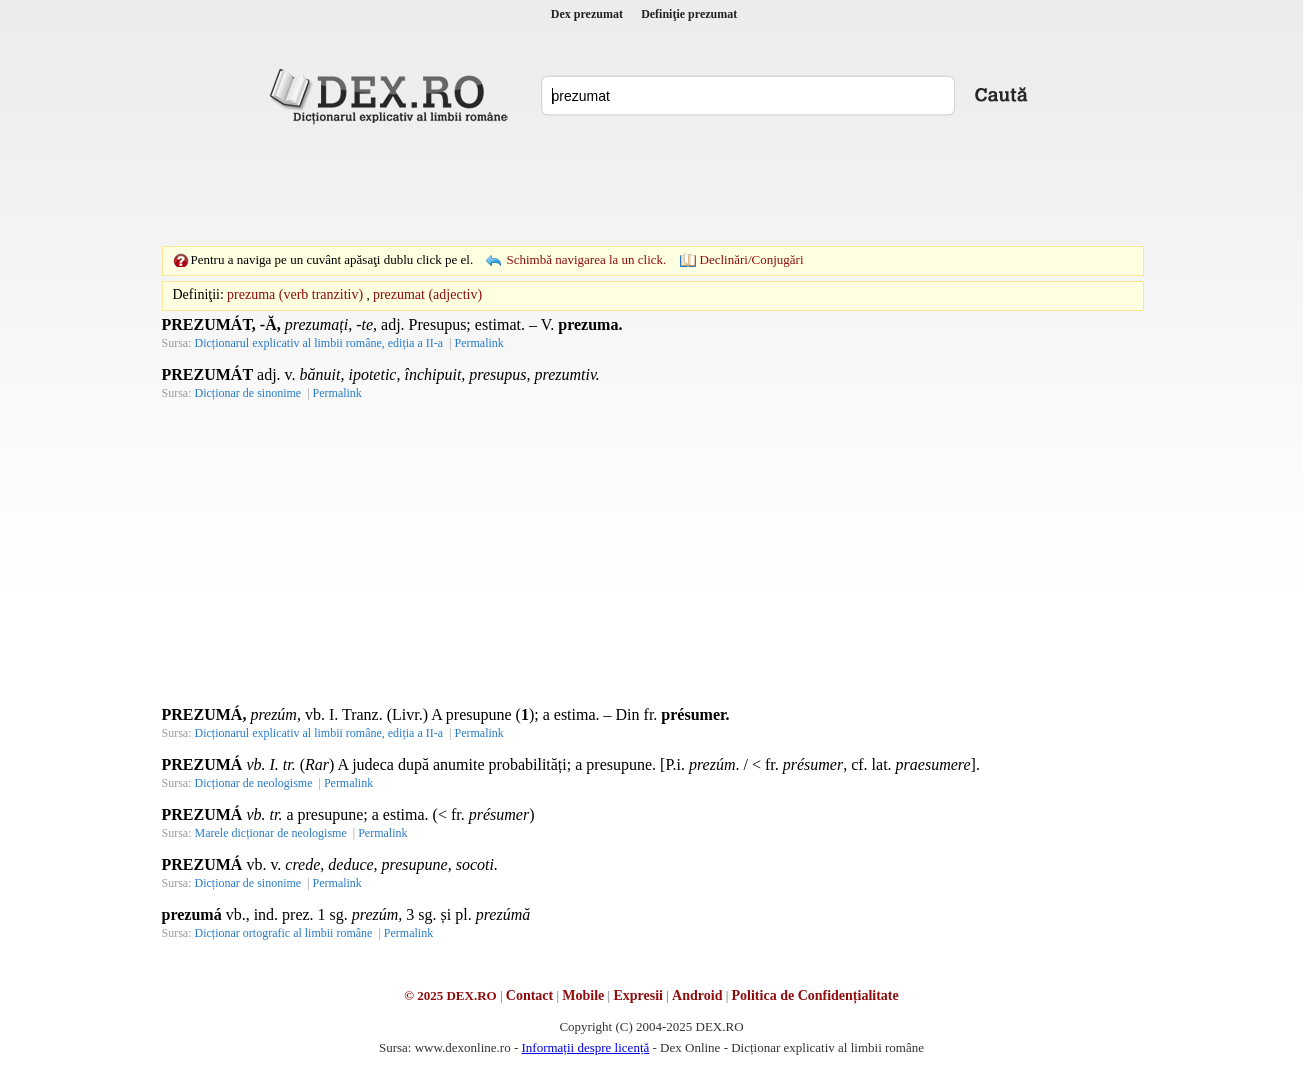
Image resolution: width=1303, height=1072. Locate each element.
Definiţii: (198, 294)
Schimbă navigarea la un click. (586, 259)
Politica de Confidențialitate (815, 995)
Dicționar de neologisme (254, 783)
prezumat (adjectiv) (427, 294)
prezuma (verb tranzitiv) (295, 294)
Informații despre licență (585, 1047)
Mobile (583, 995)
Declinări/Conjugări (752, 259)
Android (697, 995)
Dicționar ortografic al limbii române (284, 933)
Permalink (478, 343)
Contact (529, 995)
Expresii (638, 995)
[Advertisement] (652, 185)
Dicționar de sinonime (248, 393)
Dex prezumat (587, 14)
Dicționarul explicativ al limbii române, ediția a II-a (319, 343)
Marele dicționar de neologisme (271, 833)
